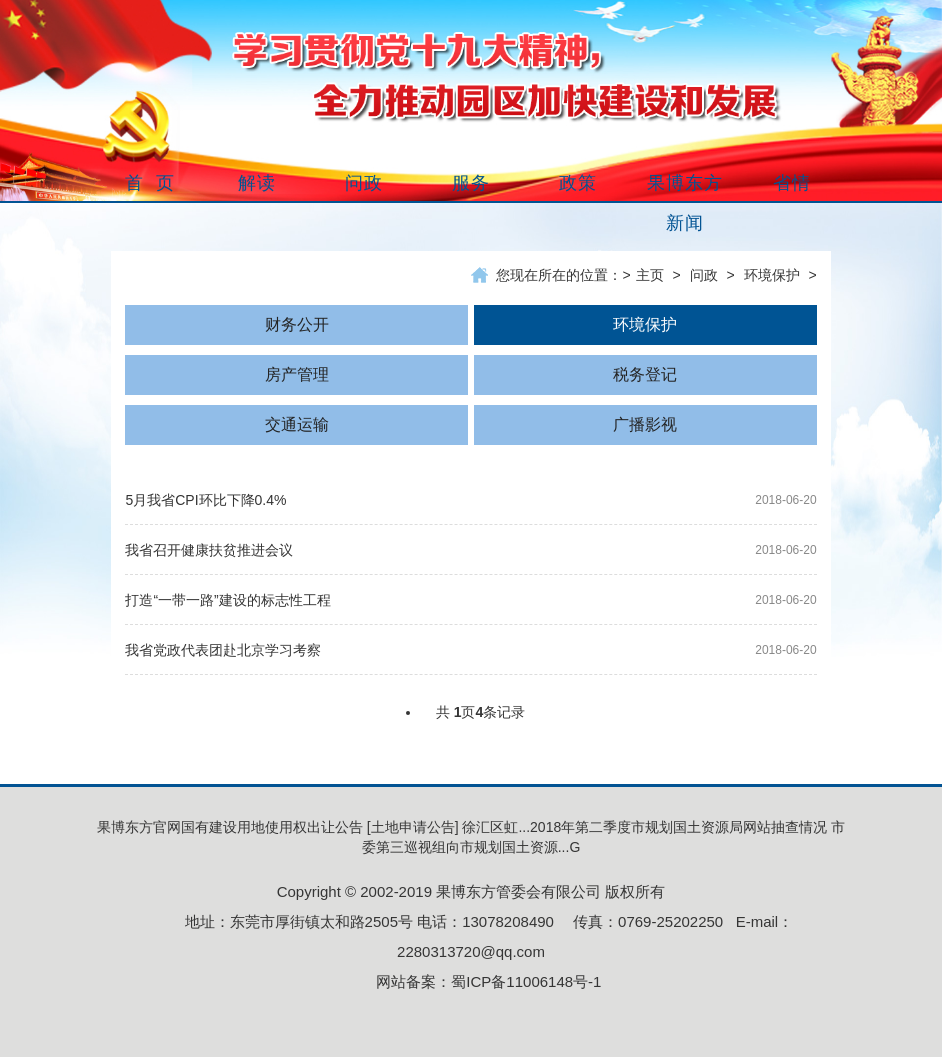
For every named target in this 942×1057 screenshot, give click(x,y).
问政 (704, 275)
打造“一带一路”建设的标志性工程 (227, 600)
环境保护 (772, 275)
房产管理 (297, 374)
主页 (650, 275)
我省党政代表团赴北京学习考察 (223, 650)
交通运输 (297, 424)
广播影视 (645, 424)
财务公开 (297, 324)
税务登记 (645, 374)
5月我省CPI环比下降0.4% (205, 500)
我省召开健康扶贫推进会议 (209, 550)
